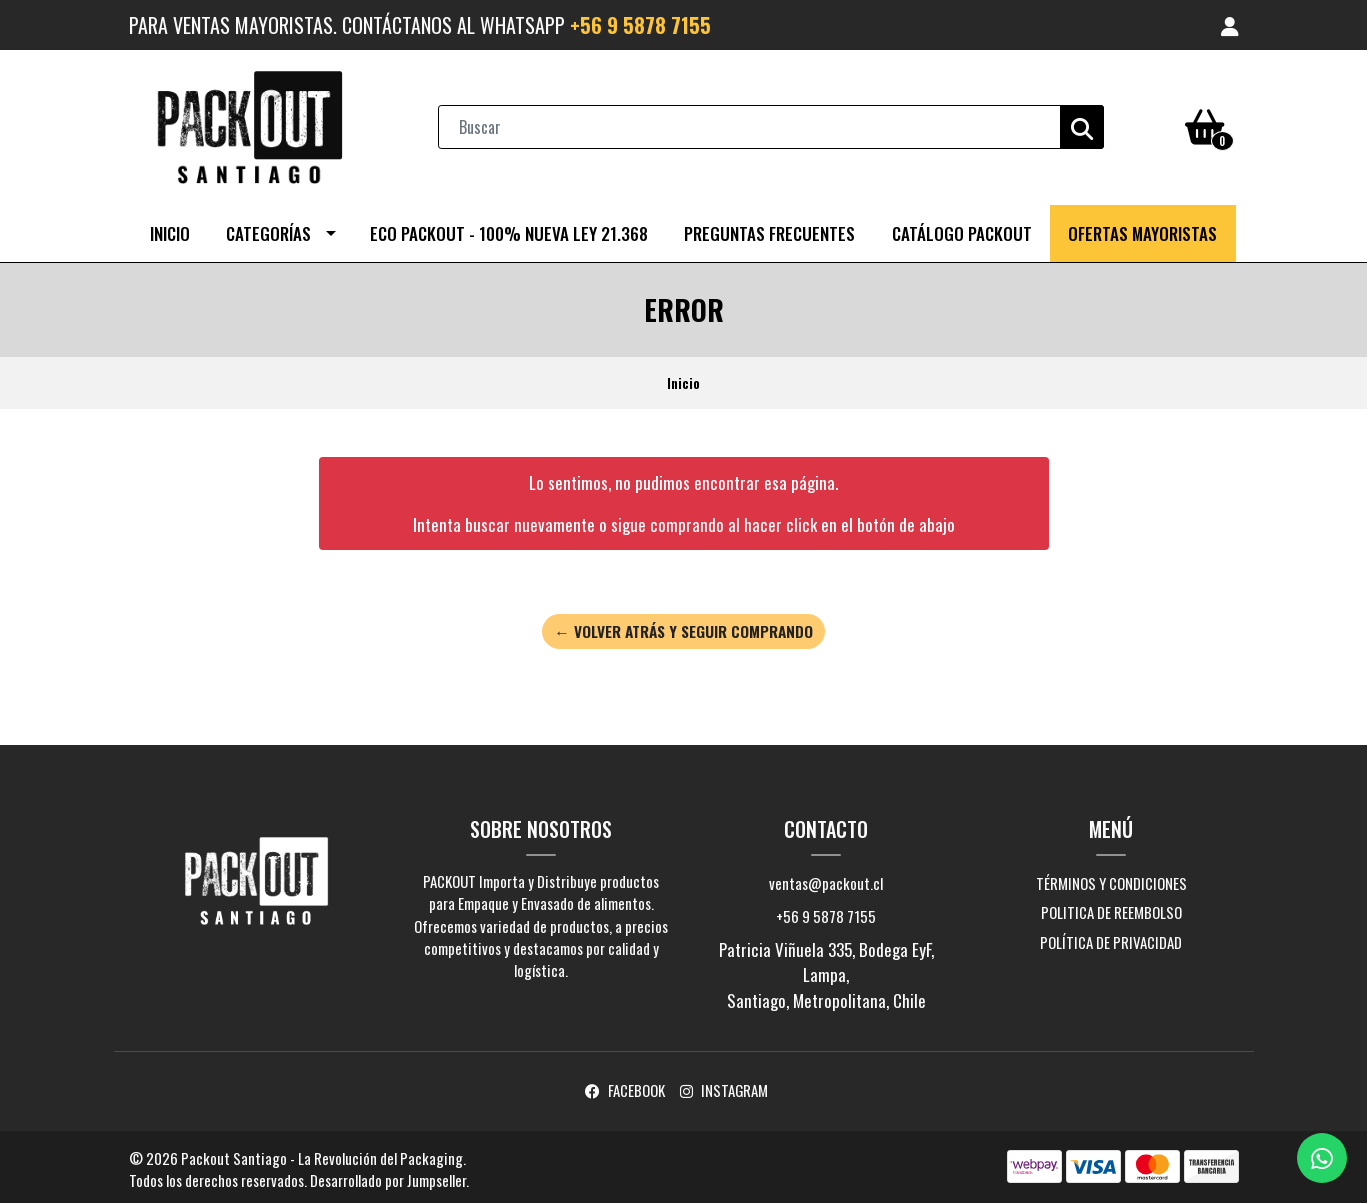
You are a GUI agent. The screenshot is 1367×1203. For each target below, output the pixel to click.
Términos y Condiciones (1111, 879)
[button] (1230, 25)
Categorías (268, 228)
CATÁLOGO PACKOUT (962, 228)
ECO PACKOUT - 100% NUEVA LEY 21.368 (509, 228)
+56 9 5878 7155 (640, 25)
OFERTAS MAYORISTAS (1142, 228)
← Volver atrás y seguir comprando (683, 627)
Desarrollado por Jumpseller (388, 1176)
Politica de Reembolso (1111, 908)
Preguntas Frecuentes (769, 228)
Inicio (170, 228)
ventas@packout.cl (826, 879)
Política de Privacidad (1111, 938)
